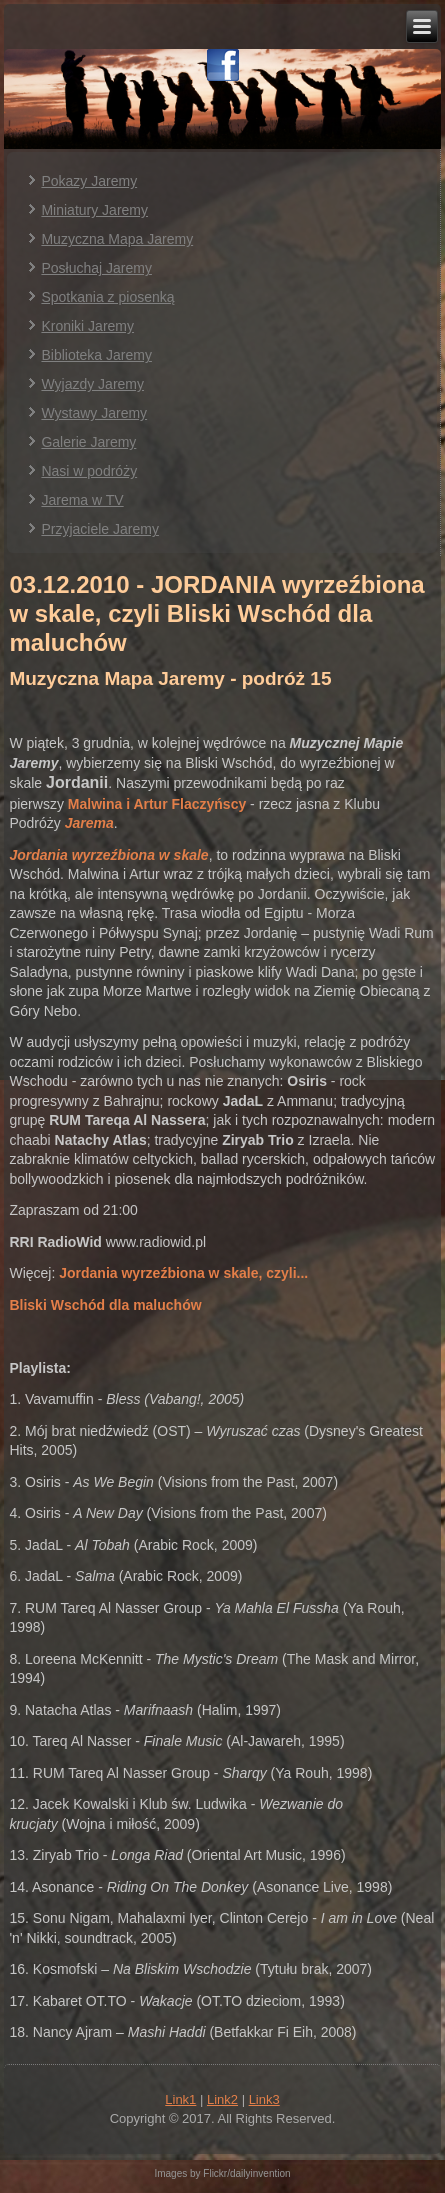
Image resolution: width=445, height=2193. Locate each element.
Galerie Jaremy (88, 442)
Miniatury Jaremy (94, 210)
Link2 (222, 2099)
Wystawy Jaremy (94, 413)
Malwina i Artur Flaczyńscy (157, 804)
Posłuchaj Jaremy (96, 268)
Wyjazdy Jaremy (92, 384)
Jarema (89, 823)
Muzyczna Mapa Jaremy (117, 239)
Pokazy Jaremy (89, 181)
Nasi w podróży (89, 471)
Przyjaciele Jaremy (99, 529)
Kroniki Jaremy (87, 326)
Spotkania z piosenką (107, 297)
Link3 (264, 2099)
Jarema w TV (82, 500)
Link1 (180, 2099)
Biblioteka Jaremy (96, 355)
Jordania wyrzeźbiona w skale (108, 855)
